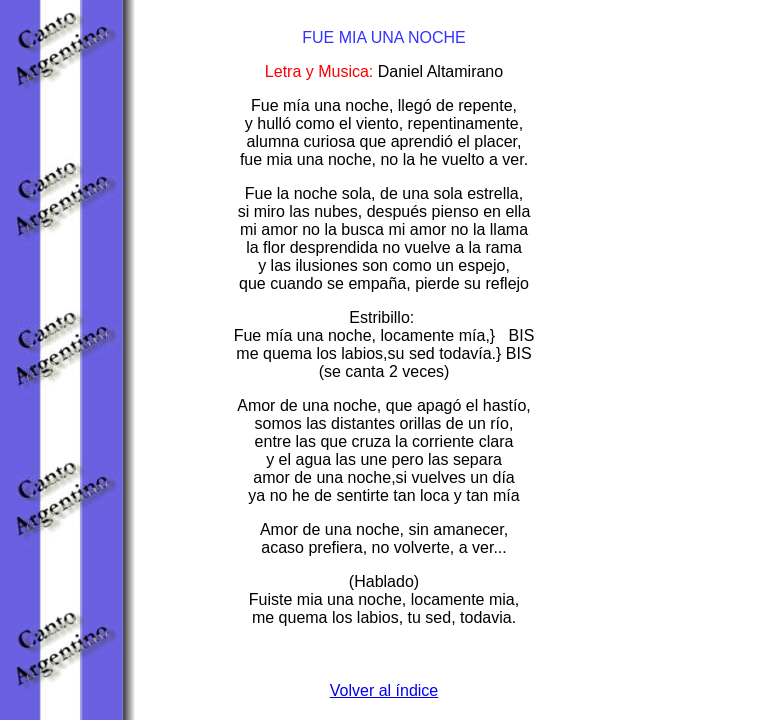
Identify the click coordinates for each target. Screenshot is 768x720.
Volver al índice (384, 690)
